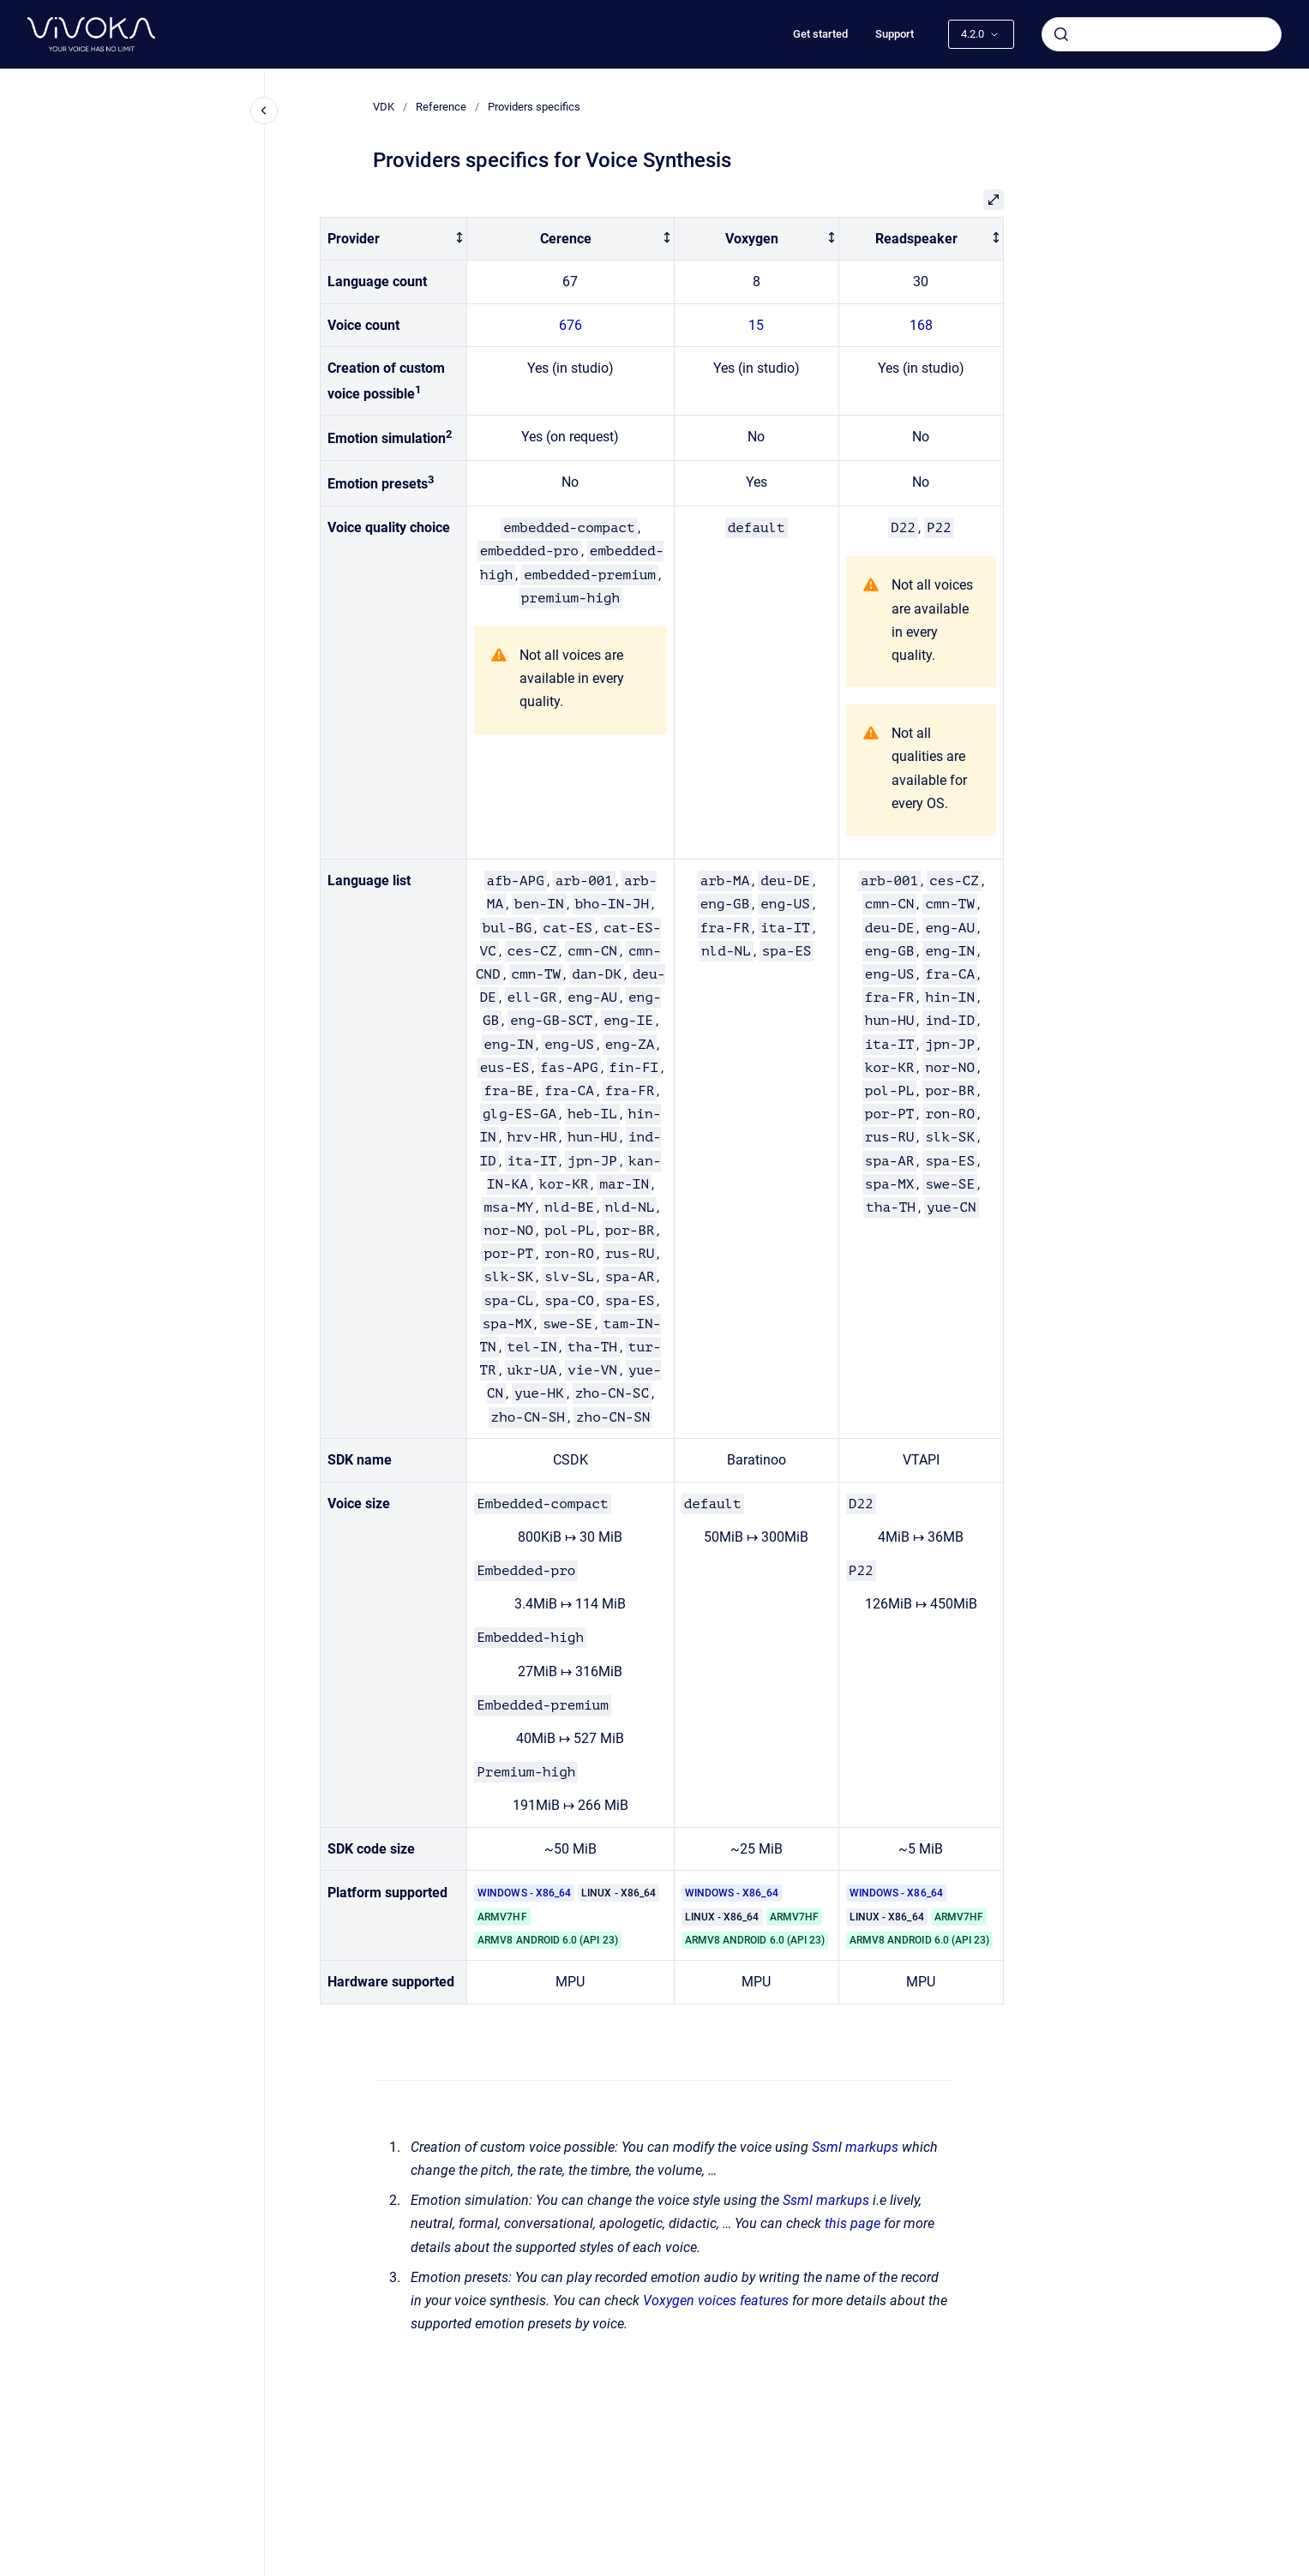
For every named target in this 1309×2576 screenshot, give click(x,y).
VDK (383, 106)
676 (570, 325)
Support (894, 33)
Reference (441, 106)
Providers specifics (534, 106)
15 (756, 325)
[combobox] (1161, 34)
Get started (820, 33)
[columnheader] (394, 239)
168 (921, 325)
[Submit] (1061, 34)
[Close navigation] (264, 110)
